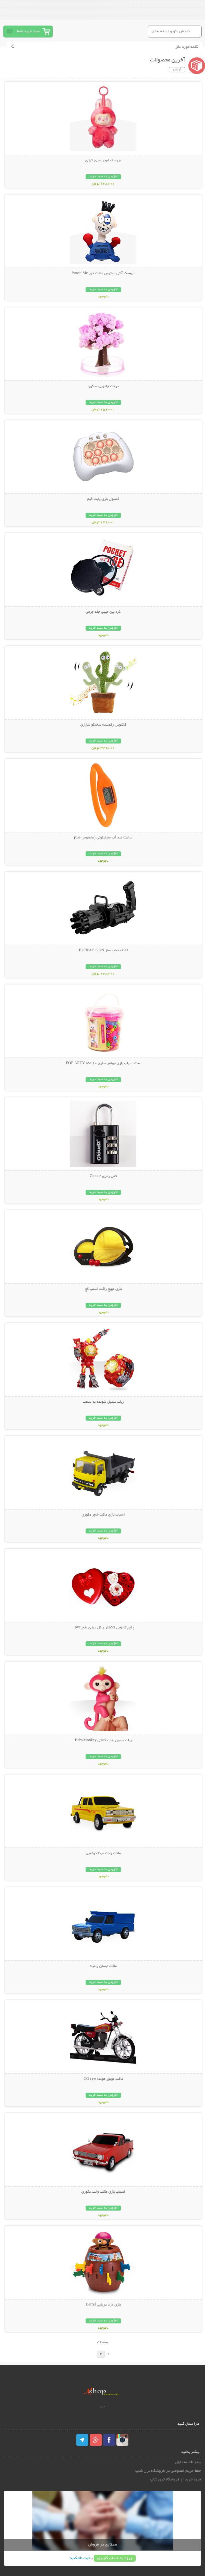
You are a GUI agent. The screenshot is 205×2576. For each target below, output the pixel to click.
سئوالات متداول (188, 2462)
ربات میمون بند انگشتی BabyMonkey (103, 1741)
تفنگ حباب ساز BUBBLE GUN (103, 951)
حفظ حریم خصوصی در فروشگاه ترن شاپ (168, 2471)
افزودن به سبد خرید (103, 177)
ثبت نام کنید (80, 2558)
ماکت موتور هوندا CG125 (103, 2079)
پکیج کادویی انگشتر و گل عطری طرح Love (103, 1628)
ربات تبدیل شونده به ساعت (103, 1402)
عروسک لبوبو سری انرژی (103, 161)
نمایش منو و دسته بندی (171, 31)
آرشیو (176, 70)
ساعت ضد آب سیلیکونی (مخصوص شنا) (103, 838)
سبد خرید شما (28, 31)
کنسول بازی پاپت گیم (103, 499)
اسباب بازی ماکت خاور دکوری (103, 1515)
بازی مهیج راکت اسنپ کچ (103, 1289)
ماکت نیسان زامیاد (103, 1966)
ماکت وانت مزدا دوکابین (103, 1853)
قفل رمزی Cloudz (103, 1176)
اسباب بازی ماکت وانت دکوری (103, 2192)
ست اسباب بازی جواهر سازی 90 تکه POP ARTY (103, 1063)
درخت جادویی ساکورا (103, 386)
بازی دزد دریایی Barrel (103, 2305)
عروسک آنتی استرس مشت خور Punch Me (103, 273)
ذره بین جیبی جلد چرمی (103, 612)
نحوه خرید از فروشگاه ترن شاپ (175, 2479)
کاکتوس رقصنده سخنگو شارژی (103, 725)
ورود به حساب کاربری (114, 2558)
